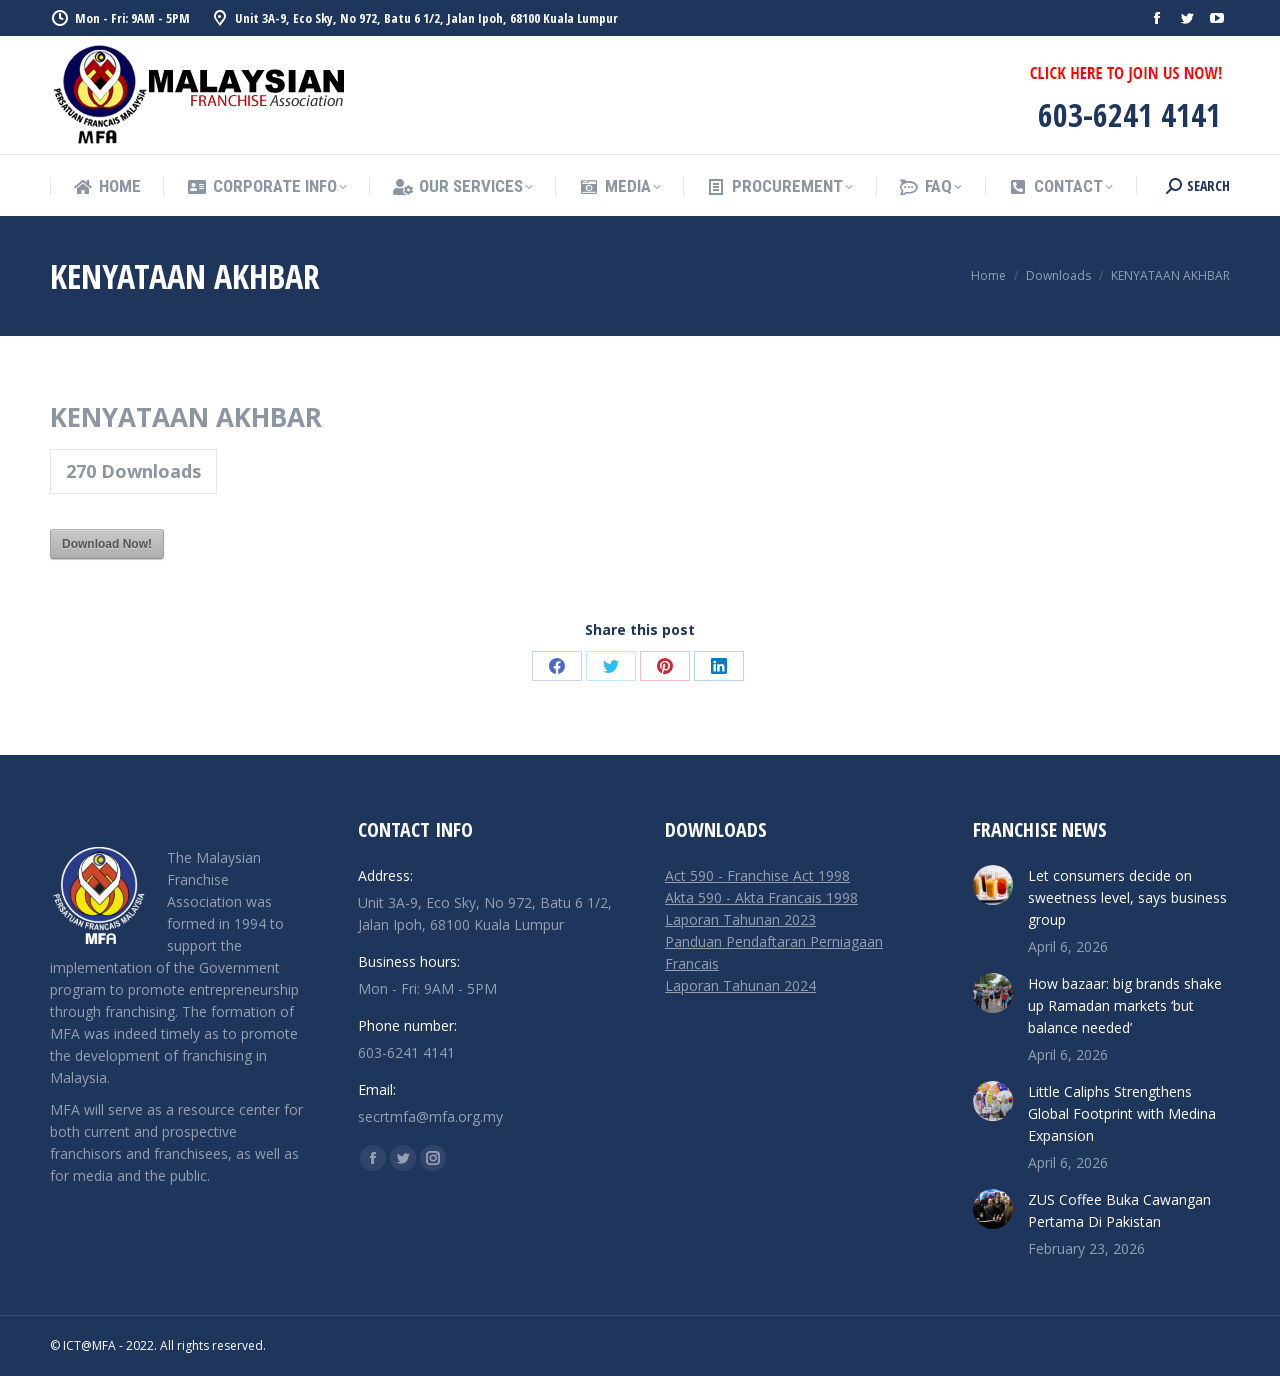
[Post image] (993, 885)
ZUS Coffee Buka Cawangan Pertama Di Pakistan (1119, 1210)
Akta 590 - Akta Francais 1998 (761, 897)
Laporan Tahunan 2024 (740, 985)
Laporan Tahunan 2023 (740, 919)
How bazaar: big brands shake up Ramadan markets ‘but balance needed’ (1125, 1005)
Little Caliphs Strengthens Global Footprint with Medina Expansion (1122, 1113)
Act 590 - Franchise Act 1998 (757, 875)
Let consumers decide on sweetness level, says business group (1127, 897)
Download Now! (107, 544)
